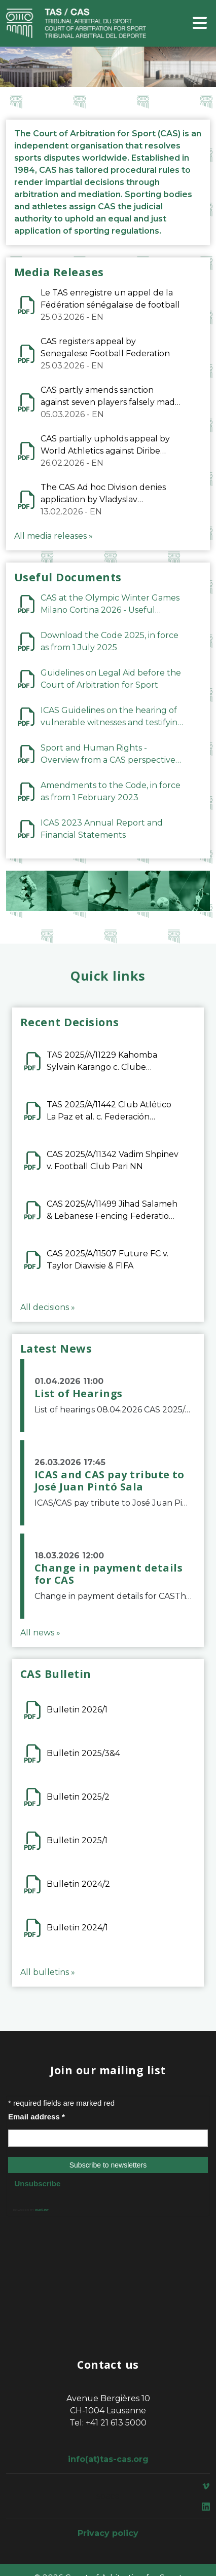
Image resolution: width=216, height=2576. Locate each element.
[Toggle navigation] (200, 23)
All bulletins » (47, 1972)
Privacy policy (108, 2533)
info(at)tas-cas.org (108, 2459)
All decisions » (47, 1307)
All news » (40, 1632)
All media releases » (53, 536)
